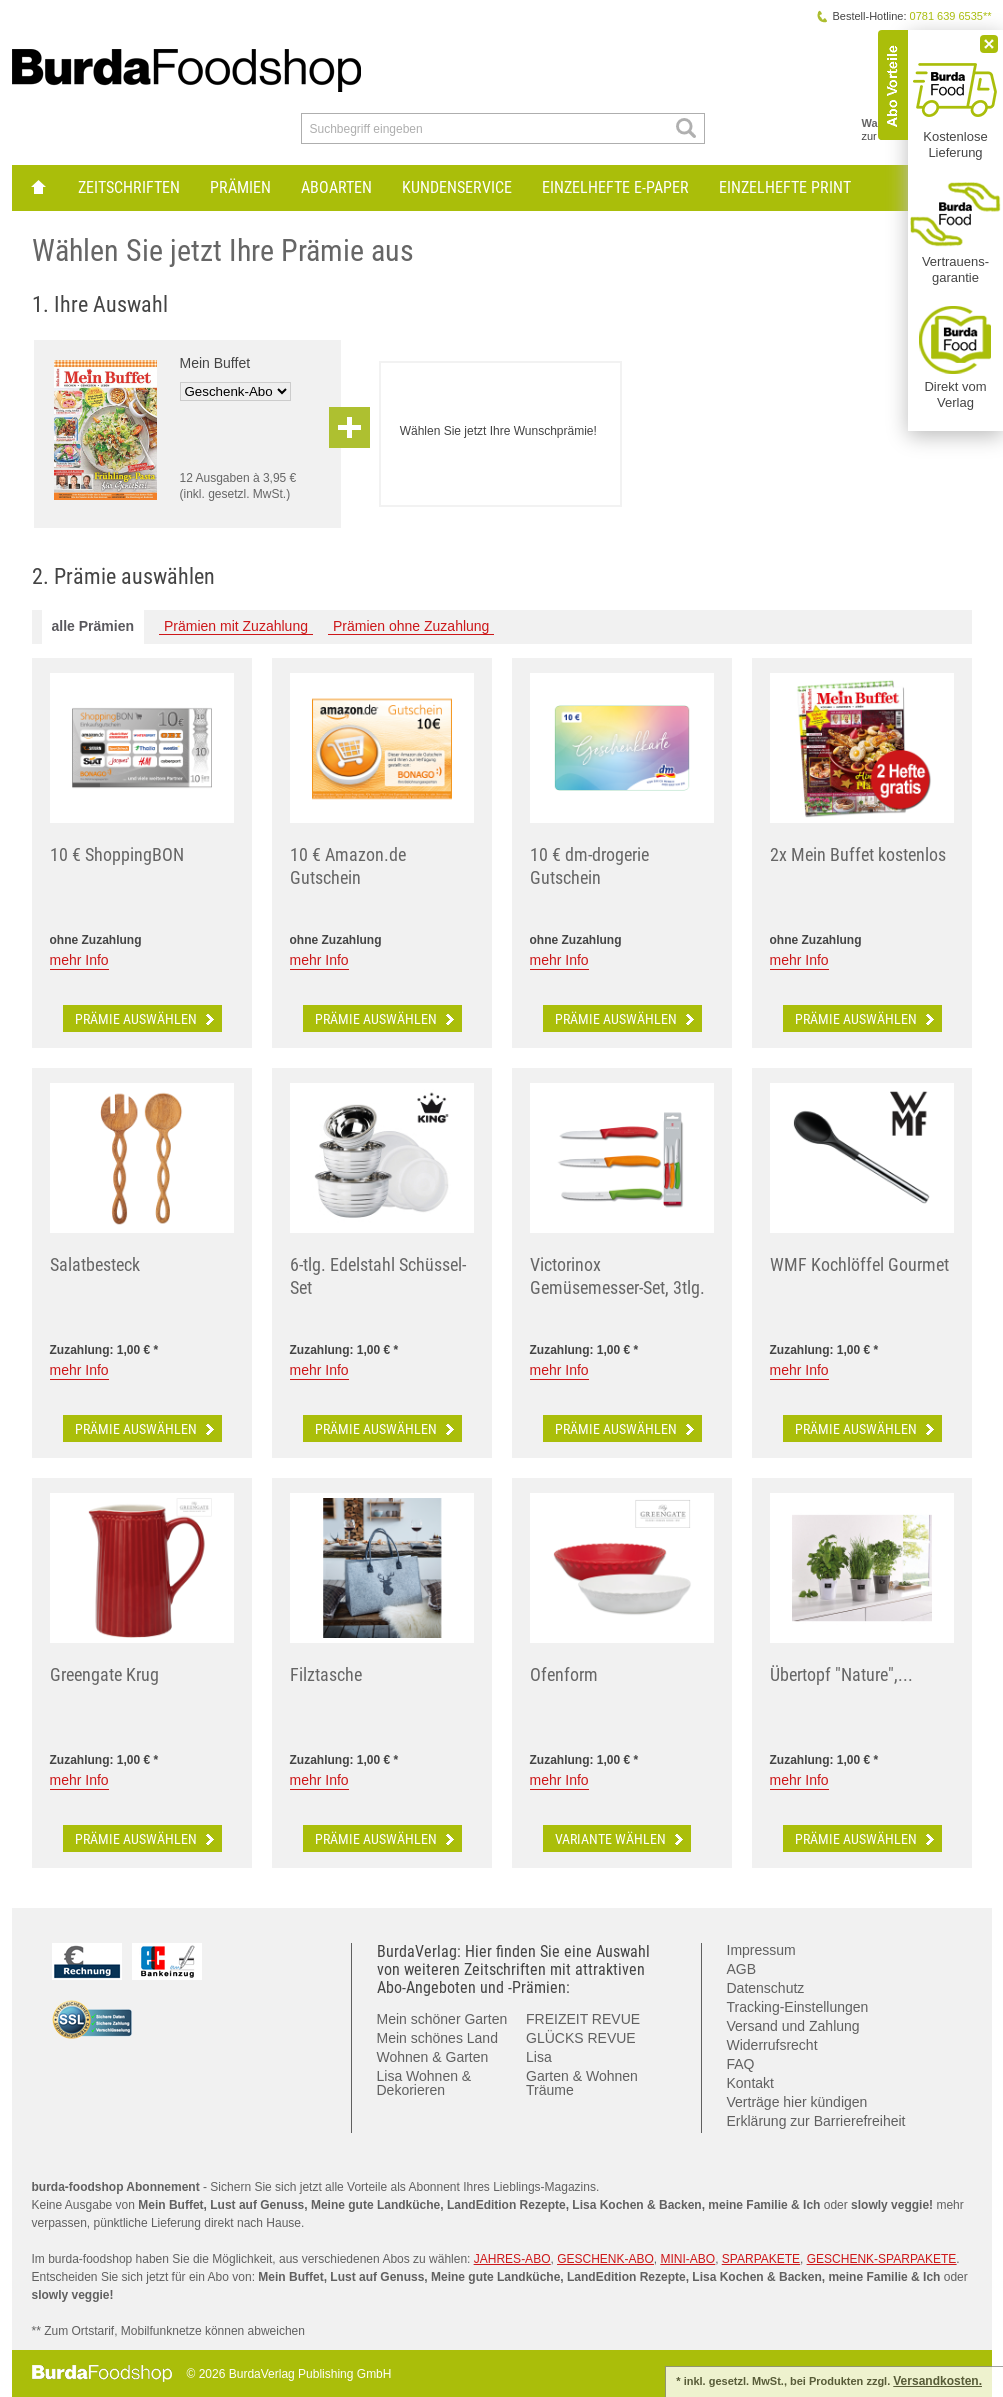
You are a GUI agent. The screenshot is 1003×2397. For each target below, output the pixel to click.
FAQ (741, 2064)
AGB (742, 1969)
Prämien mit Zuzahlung (236, 626)
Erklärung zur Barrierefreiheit (816, 2121)
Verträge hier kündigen (797, 2102)
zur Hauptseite (37, 188)
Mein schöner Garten (442, 2019)
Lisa (539, 2057)
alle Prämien (93, 626)
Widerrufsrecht (772, 2045)
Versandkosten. (937, 2381)
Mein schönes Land (437, 2038)
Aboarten (336, 187)
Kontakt (750, 2083)
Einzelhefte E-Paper (615, 187)
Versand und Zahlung (793, 2026)
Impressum (761, 1950)
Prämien (240, 187)
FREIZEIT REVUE (583, 2019)
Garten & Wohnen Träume (582, 2083)
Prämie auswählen (146, 1019)
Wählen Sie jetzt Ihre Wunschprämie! (498, 431)
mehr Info (79, 960)
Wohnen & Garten (433, 2057)
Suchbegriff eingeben (366, 129)
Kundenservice (457, 187)
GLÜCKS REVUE (581, 2038)
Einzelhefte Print (785, 187)
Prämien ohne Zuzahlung (411, 626)
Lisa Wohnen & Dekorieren (424, 2083)
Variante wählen (621, 1839)
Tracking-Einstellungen (798, 2007)
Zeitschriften (129, 187)
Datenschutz (766, 1988)
